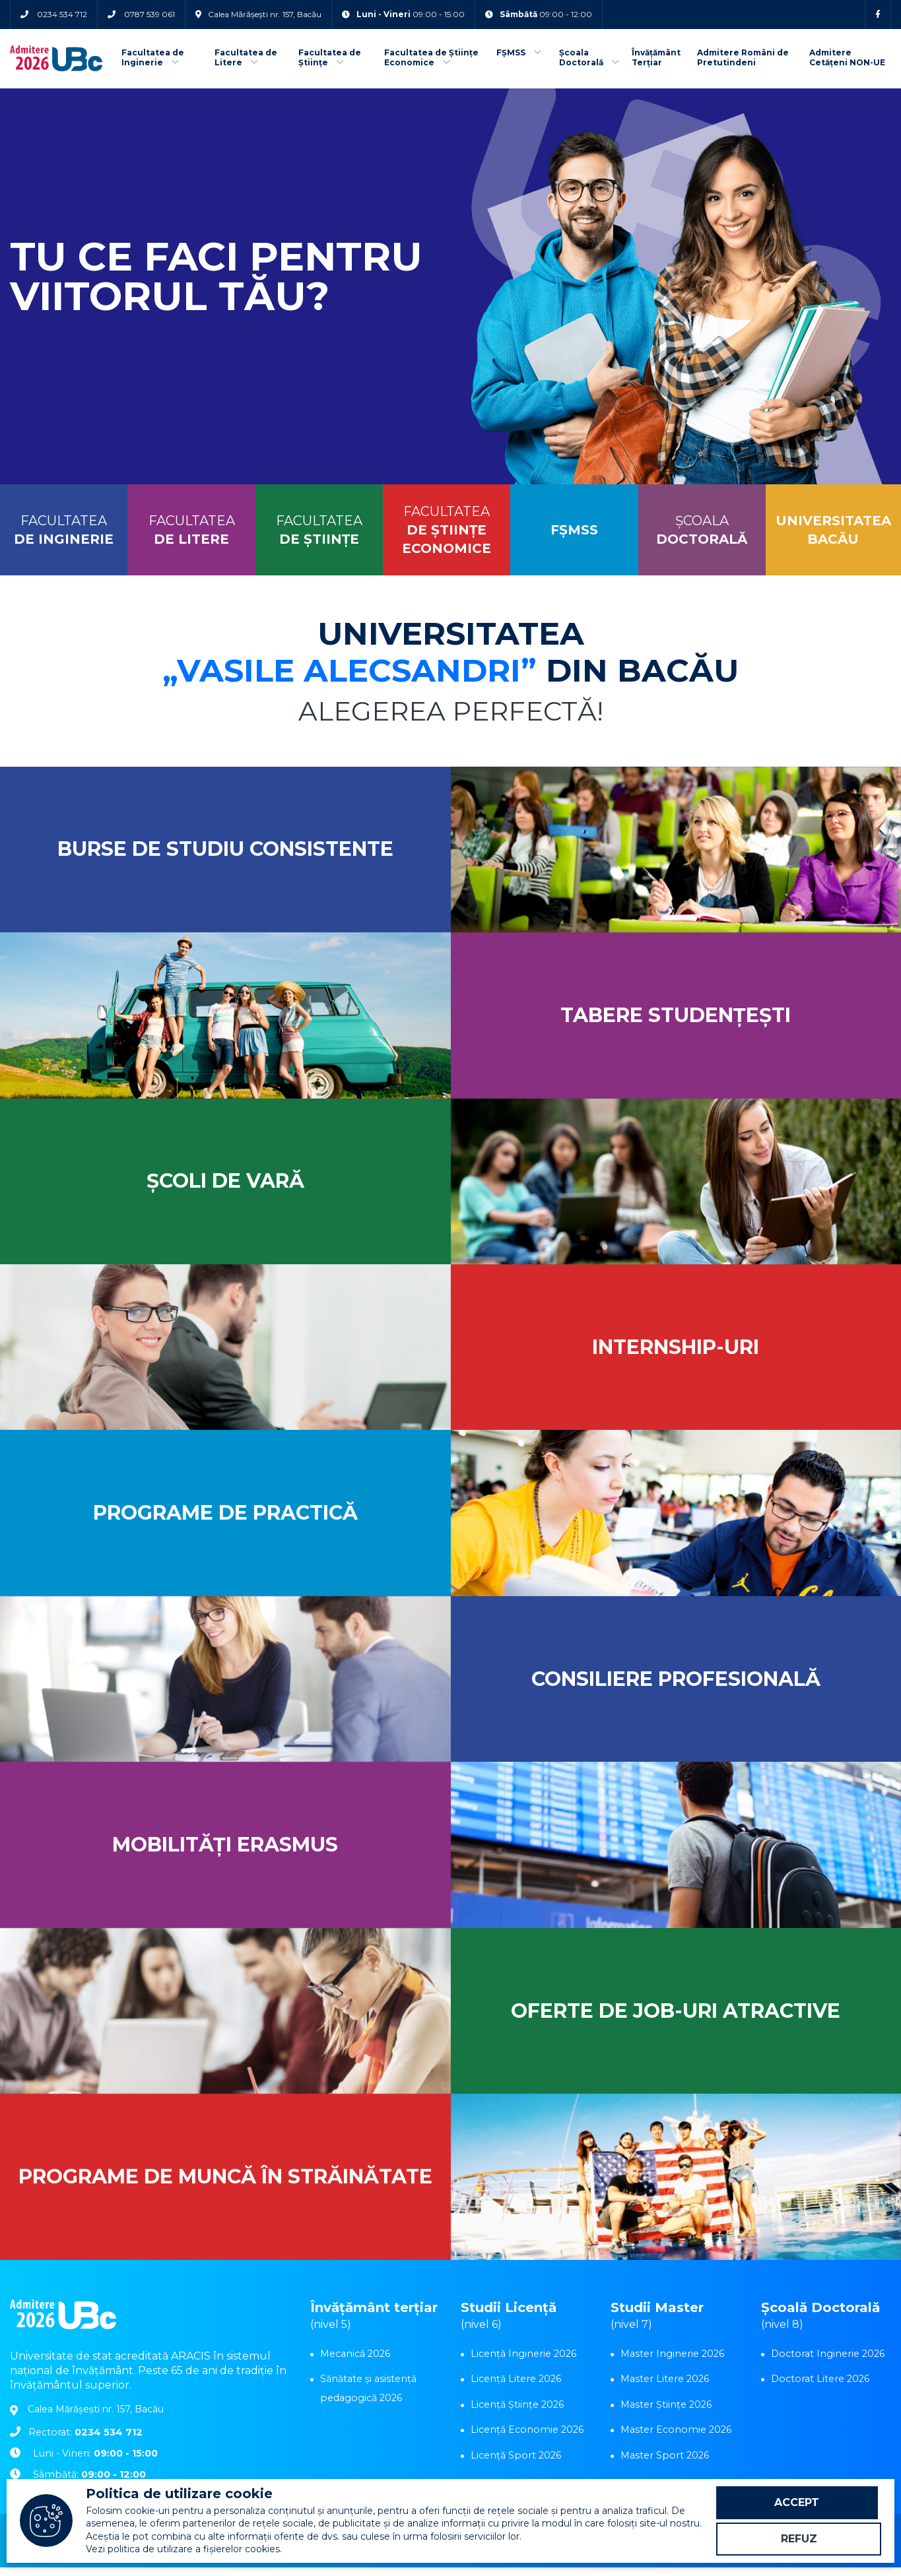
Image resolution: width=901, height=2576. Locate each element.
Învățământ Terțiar (656, 58)
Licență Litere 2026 (515, 2387)
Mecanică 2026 (354, 2361)
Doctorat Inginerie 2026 (826, 2361)
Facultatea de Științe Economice (431, 58)
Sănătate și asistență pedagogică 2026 (367, 2396)
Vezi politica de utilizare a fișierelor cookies (183, 2548)
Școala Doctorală (589, 58)
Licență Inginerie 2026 (522, 2361)
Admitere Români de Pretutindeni (743, 58)
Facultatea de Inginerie (152, 58)
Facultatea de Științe (329, 58)
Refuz (799, 2539)
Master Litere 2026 (664, 2387)
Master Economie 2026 (674, 2437)
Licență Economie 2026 (525, 2437)
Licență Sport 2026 (514, 2462)
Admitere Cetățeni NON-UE (847, 58)
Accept (798, 2500)
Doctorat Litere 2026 (819, 2387)
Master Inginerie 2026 (670, 2361)
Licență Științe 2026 (516, 2412)
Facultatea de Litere (246, 58)
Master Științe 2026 (665, 2412)
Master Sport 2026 (663, 2462)
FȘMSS (518, 54)
